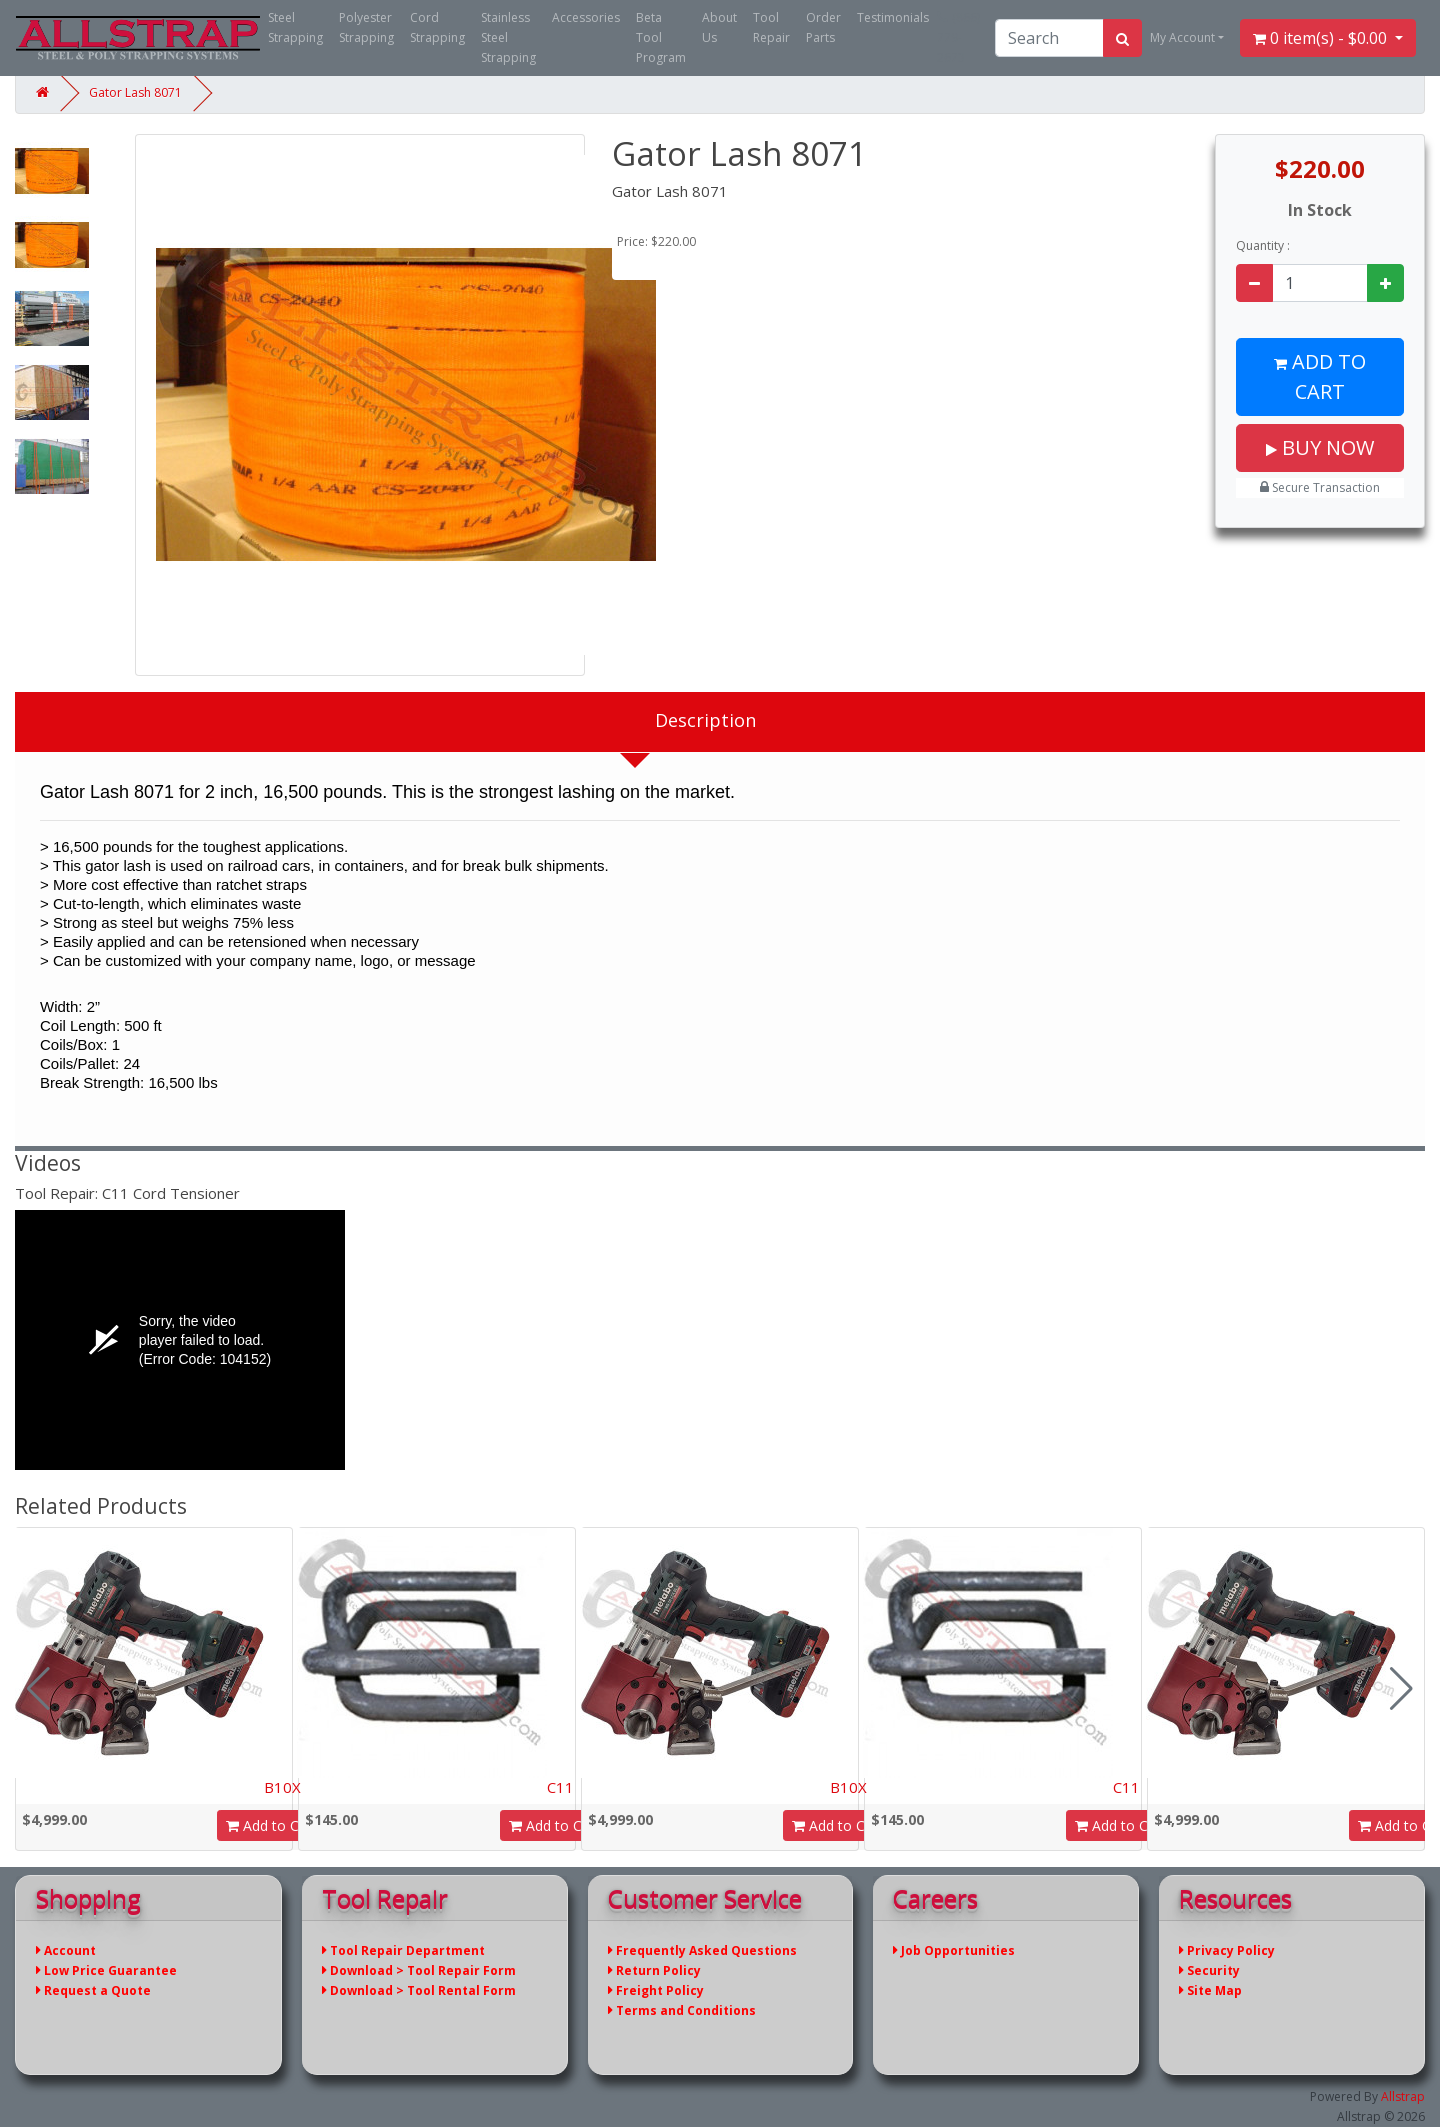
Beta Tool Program (661, 37)
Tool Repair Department (403, 1950)
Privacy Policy (1227, 1950)
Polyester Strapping (366, 27)
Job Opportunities (954, 1950)
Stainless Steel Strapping (508, 37)
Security (1209, 1970)
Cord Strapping (437, 27)
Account (66, 1950)
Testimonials (893, 17)
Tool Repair (771, 27)
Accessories (586, 17)
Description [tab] (705, 720)
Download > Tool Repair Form (419, 1970)
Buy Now (1320, 447)
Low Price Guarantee (106, 1970)
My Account (1182, 37)
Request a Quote (93, 1990)
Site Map (1210, 1990)
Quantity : (1263, 245)
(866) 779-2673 (958, 37)
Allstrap (1403, 2096)
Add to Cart (1320, 376)
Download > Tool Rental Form (419, 1990)
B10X (282, 1787)
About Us (719, 27)
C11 (560, 1787)
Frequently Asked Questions (702, 1950)
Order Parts (823, 27)
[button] (1401, 1689)
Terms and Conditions (682, 2010)
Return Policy (654, 1970)
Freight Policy (656, 1990)
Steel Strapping (295, 27)
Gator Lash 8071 (135, 92)
